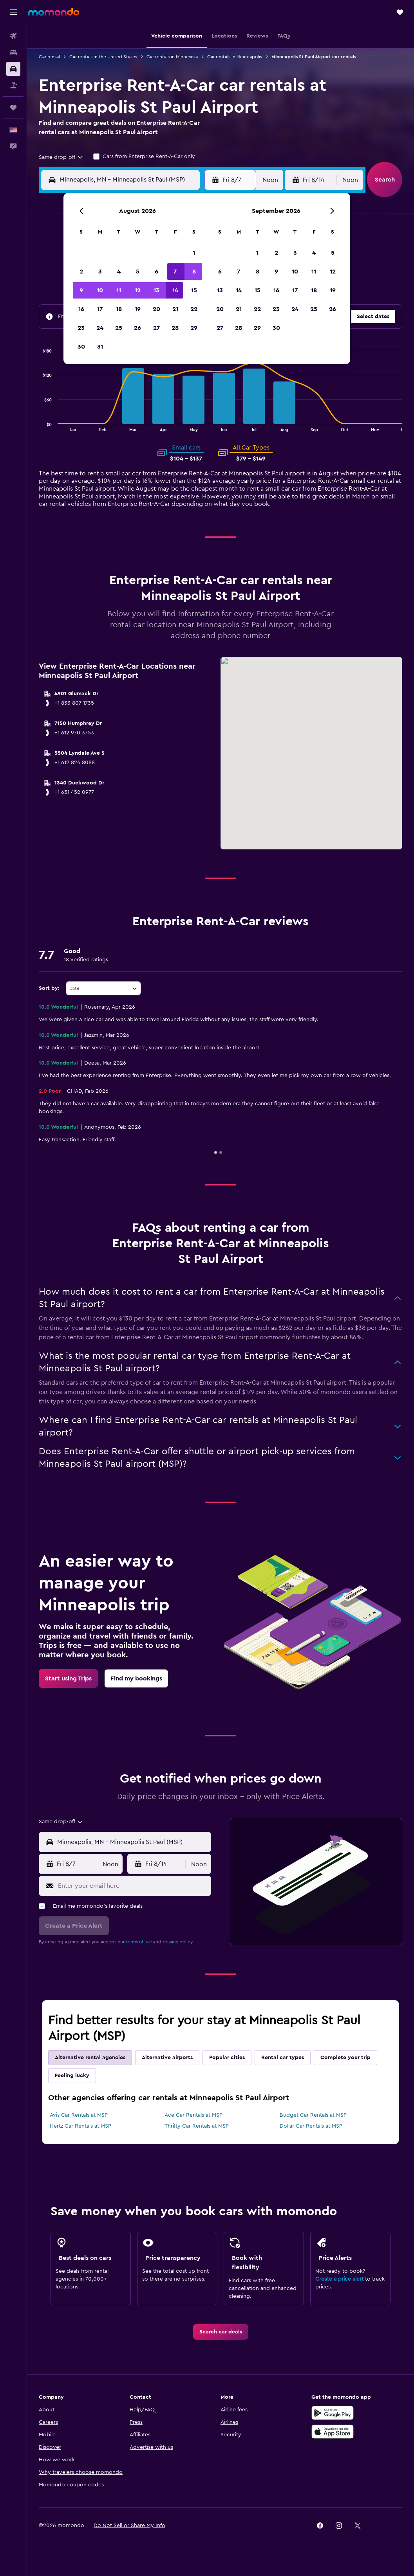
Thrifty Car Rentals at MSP (197, 2126)
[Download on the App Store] (332, 2432)
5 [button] (137, 271)
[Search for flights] (13, 36)
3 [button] (100, 271)
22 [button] (193, 309)
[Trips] (13, 107)
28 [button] (175, 328)
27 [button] (156, 328)
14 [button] (175, 290)
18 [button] (119, 309)
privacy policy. (178, 1941)
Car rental (49, 56)
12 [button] (138, 290)
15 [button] (194, 290)
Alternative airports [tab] (167, 2057)
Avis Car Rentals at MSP (79, 2115)
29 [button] (193, 328)
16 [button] (81, 309)
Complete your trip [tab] (345, 2057)
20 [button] (156, 309)
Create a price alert (339, 2279)
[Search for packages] (13, 85)
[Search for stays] (13, 52)
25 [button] (118, 328)
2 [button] (81, 271)
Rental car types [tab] (282, 2057)
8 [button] (194, 271)
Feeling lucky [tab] (72, 2075)
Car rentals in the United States (103, 56)
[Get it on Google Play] (332, 2413)
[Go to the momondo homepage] (53, 12)
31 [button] (100, 347)
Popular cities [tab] (227, 2057)
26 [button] (137, 328)
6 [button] (156, 271)
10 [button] (100, 290)
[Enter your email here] (132, 1885)
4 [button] (119, 271)
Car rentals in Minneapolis (234, 56)
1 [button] (194, 253)
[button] (13, 12)
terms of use (139, 1941)
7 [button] (175, 271)
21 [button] (175, 309)
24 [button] (99, 328)
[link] (68, 1678)
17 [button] (100, 309)
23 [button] (81, 328)
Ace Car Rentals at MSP (193, 2115)
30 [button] (81, 347)
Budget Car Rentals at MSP (313, 2115)
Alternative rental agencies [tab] (90, 2057)
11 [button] (118, 290)
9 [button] (81, 290)
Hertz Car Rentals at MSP (80, 2126)
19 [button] (138, 309)
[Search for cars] (13, 69)
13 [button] (156, 290)
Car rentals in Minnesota (172, 56)
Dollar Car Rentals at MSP (311, 2126)
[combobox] (61, 157)
